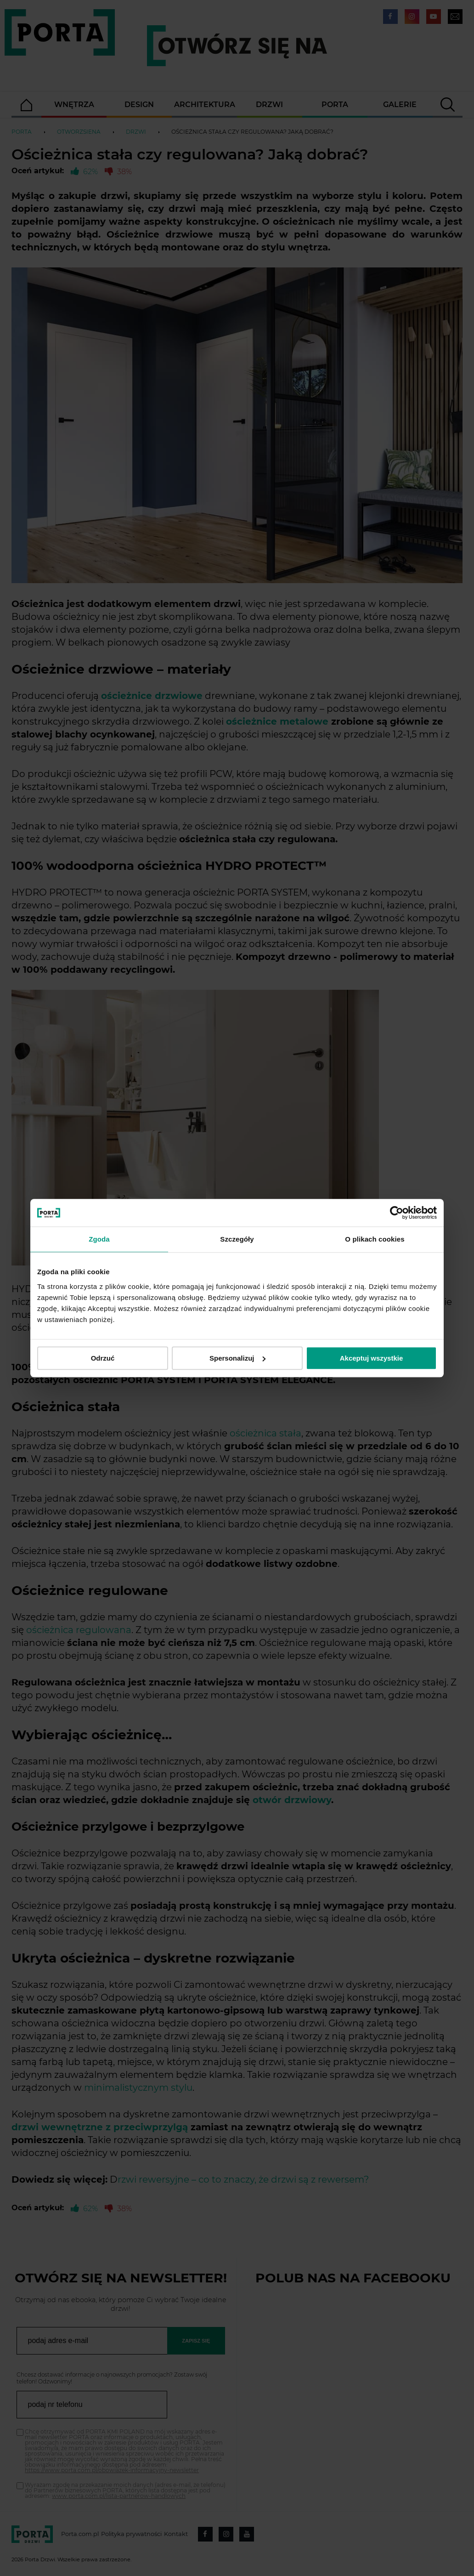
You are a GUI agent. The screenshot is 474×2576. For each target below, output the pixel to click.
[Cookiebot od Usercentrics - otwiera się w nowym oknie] (396, 1213)
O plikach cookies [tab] (374, 1239)
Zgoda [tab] (99, 1239)
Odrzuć (103, 1358)
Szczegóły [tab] (237, 1239)
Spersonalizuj (237, 1358)
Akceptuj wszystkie (371, 1358)
